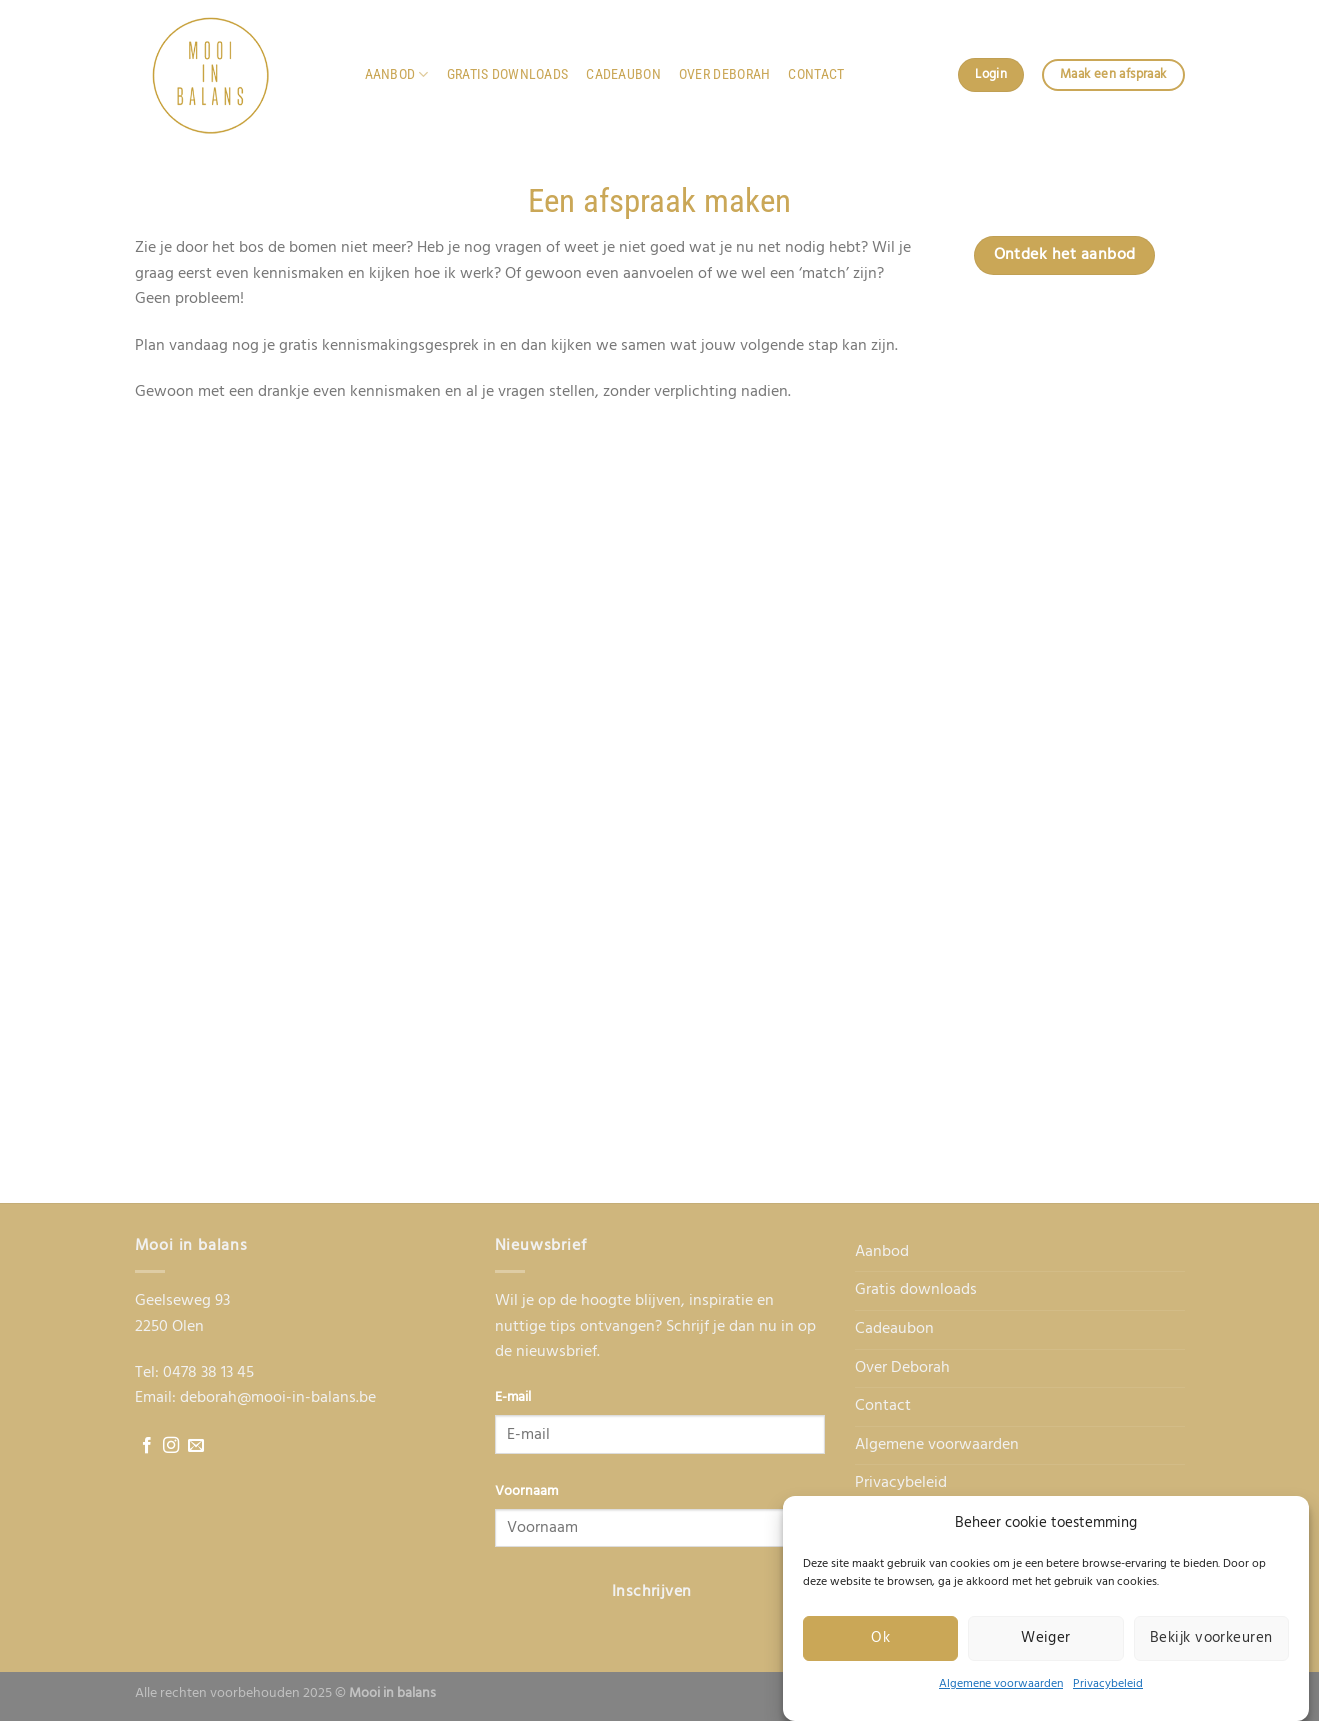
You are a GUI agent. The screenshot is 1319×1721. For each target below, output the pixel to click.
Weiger (1046, 1638)
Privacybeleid (1108, 1684)
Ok (880, 1638)
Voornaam (526, 1491)
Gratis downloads (508, 74)
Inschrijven (652, 1592)
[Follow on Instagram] (171, 1446)
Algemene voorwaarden (1001, 1684)
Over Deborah (724, 74)
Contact (816, 74)
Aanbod (397, 74)
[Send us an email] (196, 1446)
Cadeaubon (623, 74)
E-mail (513, 1397)
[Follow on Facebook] (147, 1446)
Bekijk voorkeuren (1211, 1638)
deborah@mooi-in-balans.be (278, 1398)
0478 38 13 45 (208, 1373)
